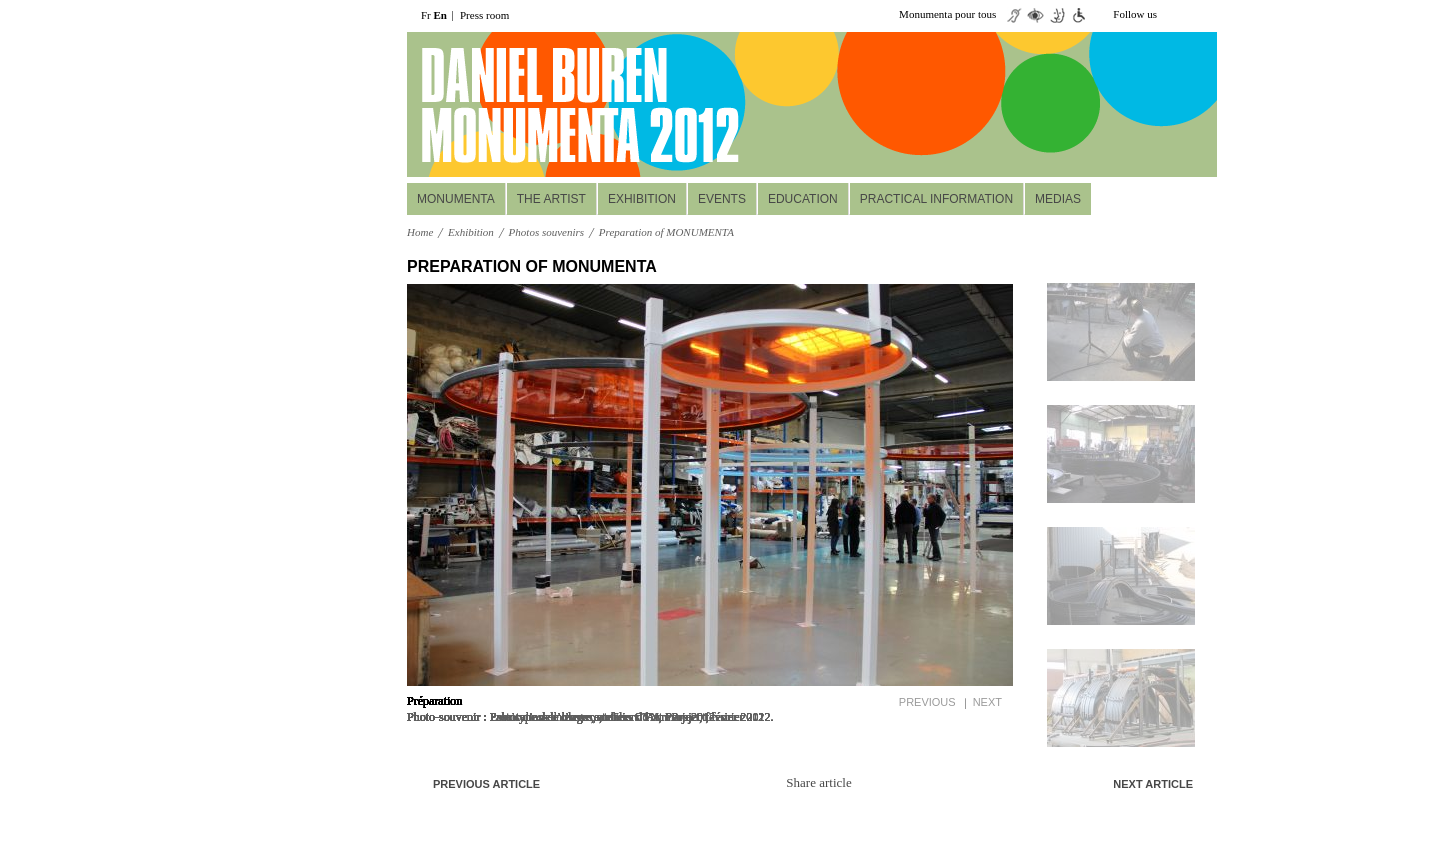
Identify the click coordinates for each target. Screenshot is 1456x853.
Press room (484, 15)
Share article (818, 782)
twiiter (1175, 15)
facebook (1205, 15)
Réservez (1094, 151)
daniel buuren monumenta (544, 105)
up (1122, 267)
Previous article (486, 784)
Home (420, 232)
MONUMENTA (456, 199)
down (1122, 756)
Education (803, 199)
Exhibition (642, 199)
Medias (1058, 199)
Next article (1153, 784)
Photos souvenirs (546, 232)
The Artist (551, 199)
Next (987, 702)
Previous (927, 702)
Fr (426, 15)
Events (722, 199)
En (440, 15)
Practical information (936, 199)
